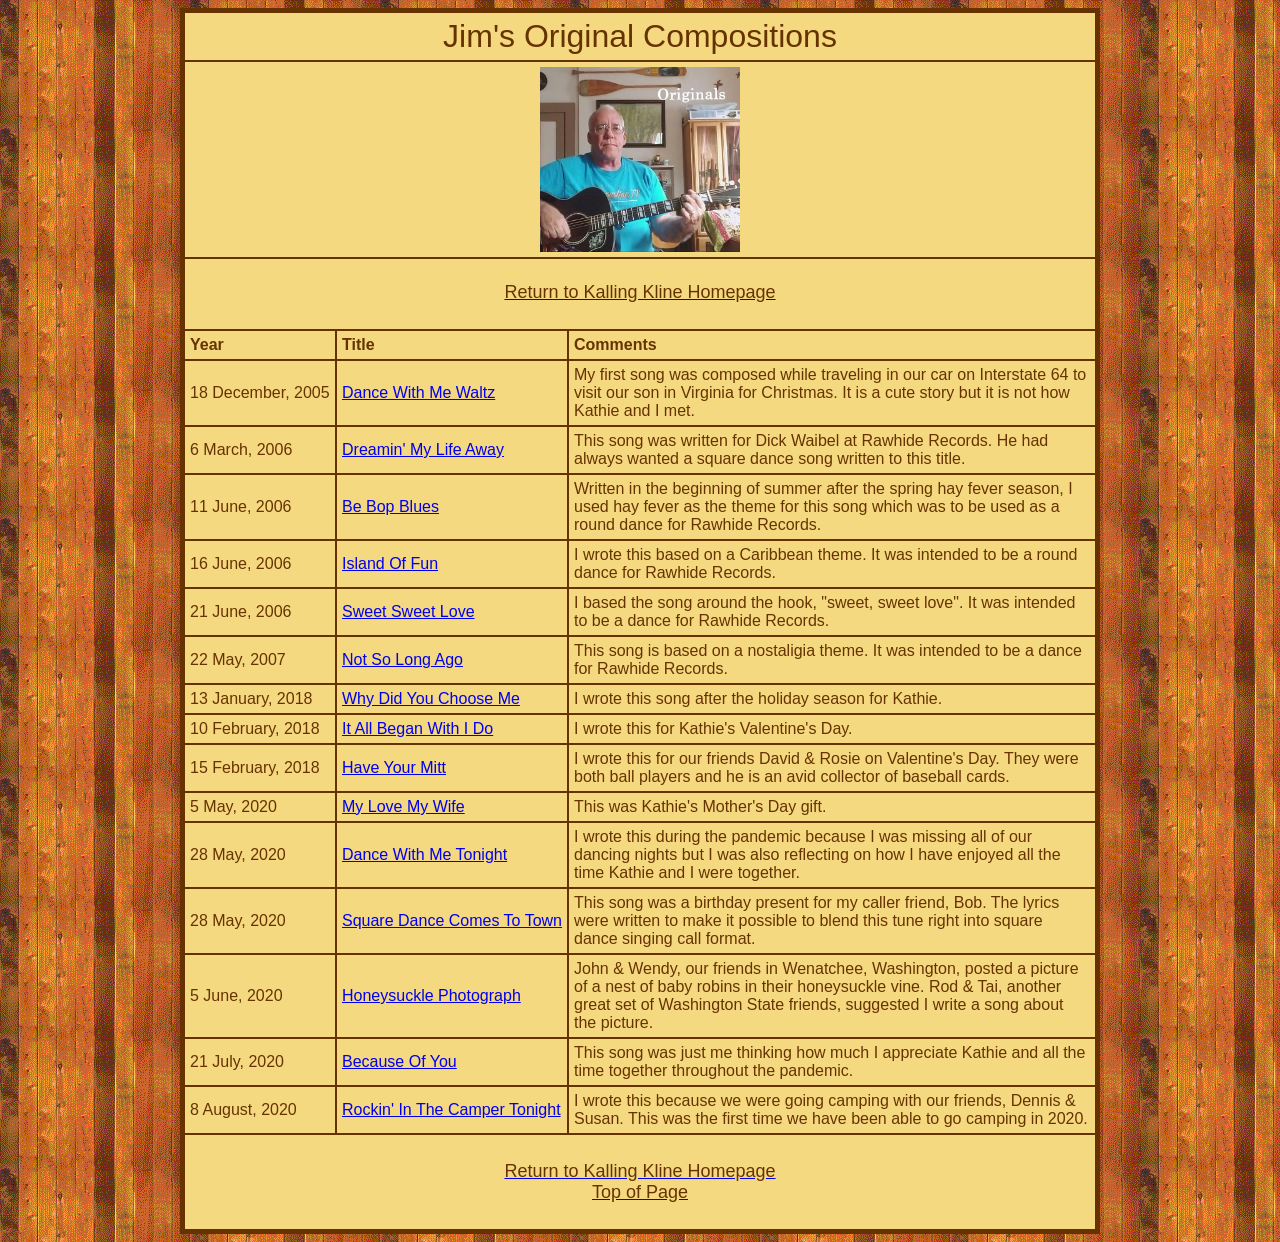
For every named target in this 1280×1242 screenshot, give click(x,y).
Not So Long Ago (402, 659)
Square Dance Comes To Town (452, 920)
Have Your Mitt (394, 767)
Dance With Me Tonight (424, 854)
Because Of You (399, 1061)
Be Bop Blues (390, 506)
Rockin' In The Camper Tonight (451, 1109)
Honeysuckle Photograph (431, 995)
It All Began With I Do (417, 728)
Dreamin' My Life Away (423, 449)
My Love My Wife (403, 806)
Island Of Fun (390, 563)
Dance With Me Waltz (418, 392)
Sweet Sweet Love (408, 611)
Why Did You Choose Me (431, 698)
